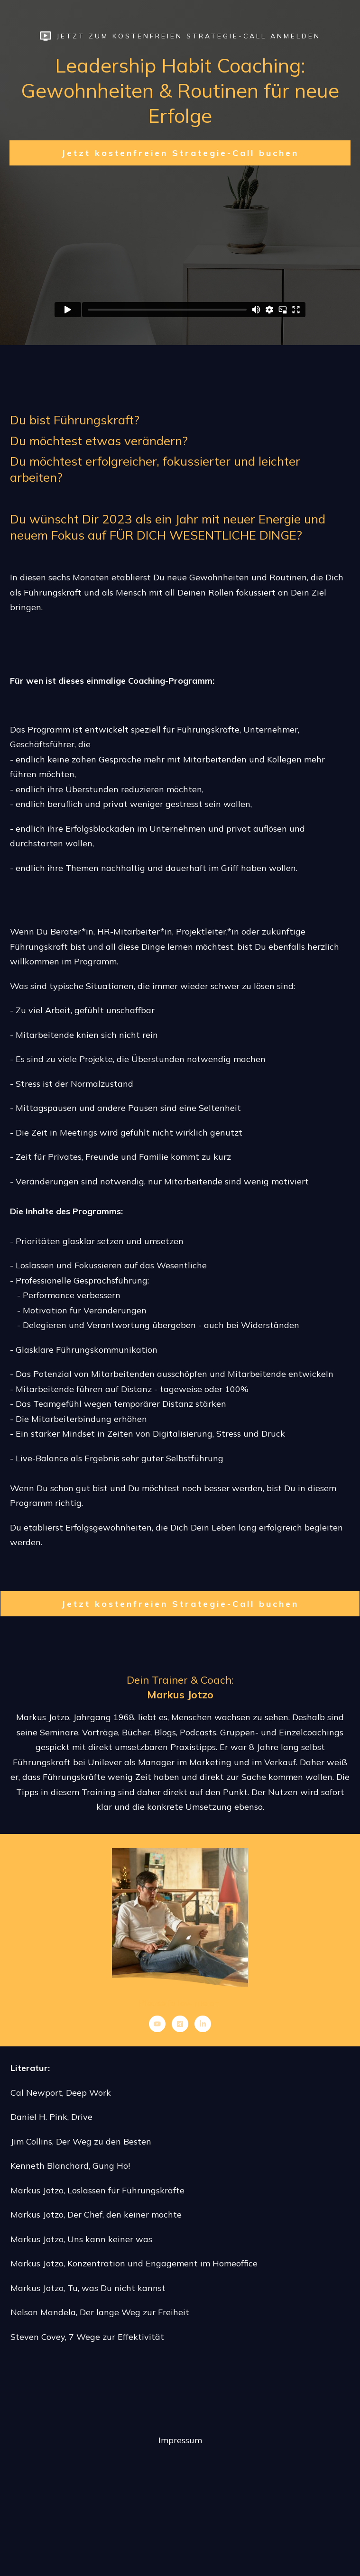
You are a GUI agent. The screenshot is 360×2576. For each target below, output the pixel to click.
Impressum (180, 2440)
